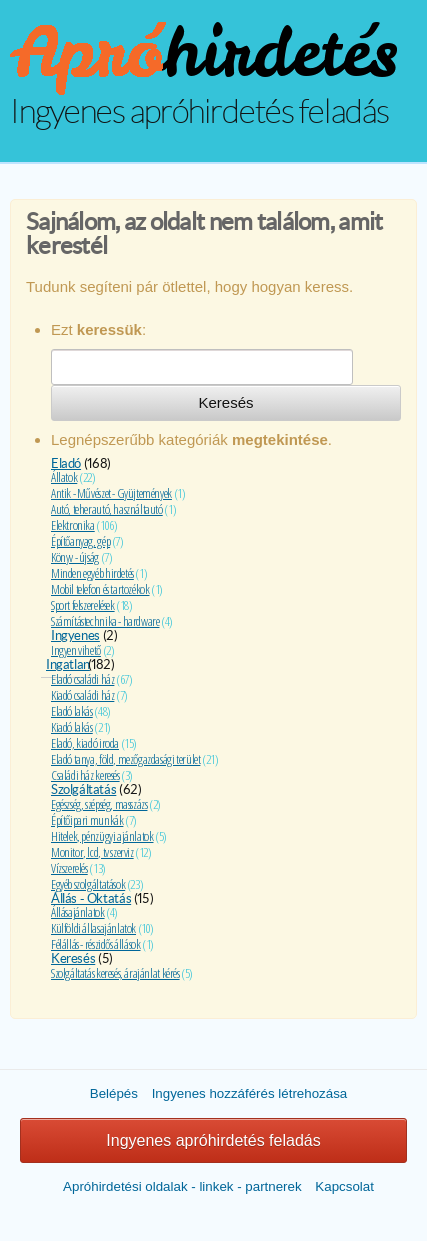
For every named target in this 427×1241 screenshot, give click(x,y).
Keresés (225, 402)
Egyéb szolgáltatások (88, 884)
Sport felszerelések (83, 605)
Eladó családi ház (82, 679)
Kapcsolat (344, 1186)
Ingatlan (68, 664)
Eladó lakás (72, 711)
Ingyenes (75, 635)
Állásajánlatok (78, 912)
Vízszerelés (69, 868)
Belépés (114, 1093)
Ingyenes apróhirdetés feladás (213, 1140)
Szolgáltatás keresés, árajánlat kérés (115, 973)
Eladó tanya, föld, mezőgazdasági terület (125, 759)
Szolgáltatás (83, 789)
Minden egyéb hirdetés (92, 573)
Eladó (66, 463)
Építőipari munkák (87, 820)
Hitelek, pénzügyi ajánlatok (102, 836)
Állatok (64, 477)
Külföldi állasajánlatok (93, 928)
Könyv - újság (75, 557)
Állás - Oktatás (91, 898)
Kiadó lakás (72, 727)
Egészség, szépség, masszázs (99, 804)
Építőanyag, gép (80, 541)
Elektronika (73, 525)
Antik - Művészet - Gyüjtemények (111, 493)
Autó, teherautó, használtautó (107, 509)
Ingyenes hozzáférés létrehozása (250, 1093)
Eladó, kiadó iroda (85, 743)
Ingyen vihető (76, 650)
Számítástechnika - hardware (105, 621)
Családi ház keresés (85, 775)
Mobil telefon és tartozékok (100, 589)
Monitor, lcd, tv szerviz (92, 852)
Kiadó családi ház (82, 695)
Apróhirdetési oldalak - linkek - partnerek (182, 1186)
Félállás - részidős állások (95, 944)
